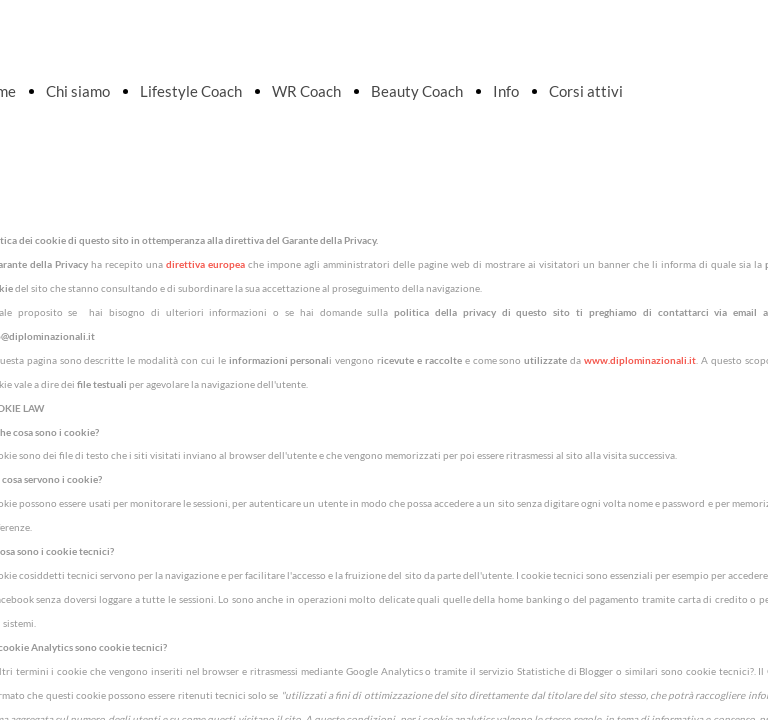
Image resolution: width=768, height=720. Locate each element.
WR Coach (306, 91)
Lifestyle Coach (191, 91)
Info (506, 91)
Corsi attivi (586, 91)
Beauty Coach (417, 91)
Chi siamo (78, 91)
